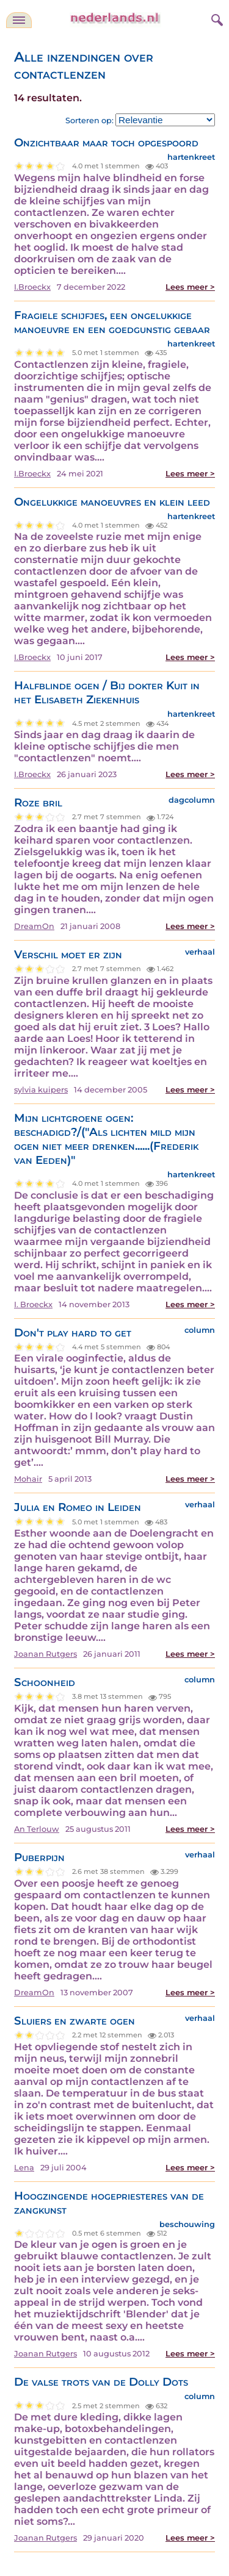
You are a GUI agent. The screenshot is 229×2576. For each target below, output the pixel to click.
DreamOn (34, 926)
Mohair (28, 1479)
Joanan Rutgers (45, 1654)
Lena (24, 2167)
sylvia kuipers (41, 1089)
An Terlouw (36, 1829)
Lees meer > (190, 287)
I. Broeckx (33, 1304)
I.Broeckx (32, 287)
